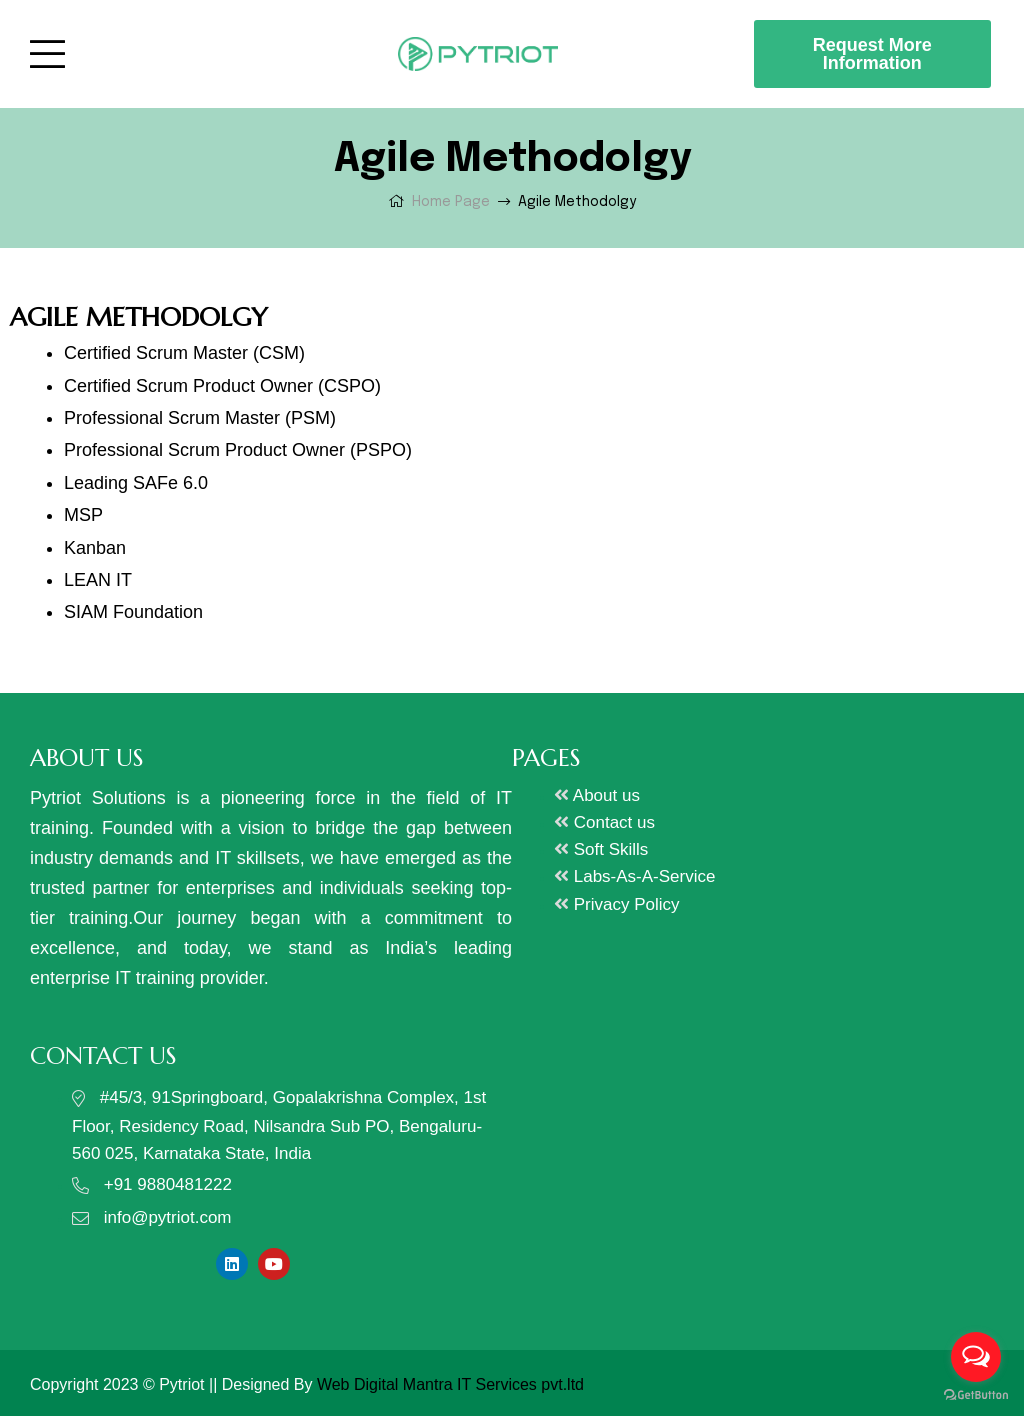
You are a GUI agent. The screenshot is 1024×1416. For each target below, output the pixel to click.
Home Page (451, 202)
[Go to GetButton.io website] (976, 1395)
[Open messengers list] (976, 1357)
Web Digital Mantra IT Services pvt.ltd (450, 1384)
